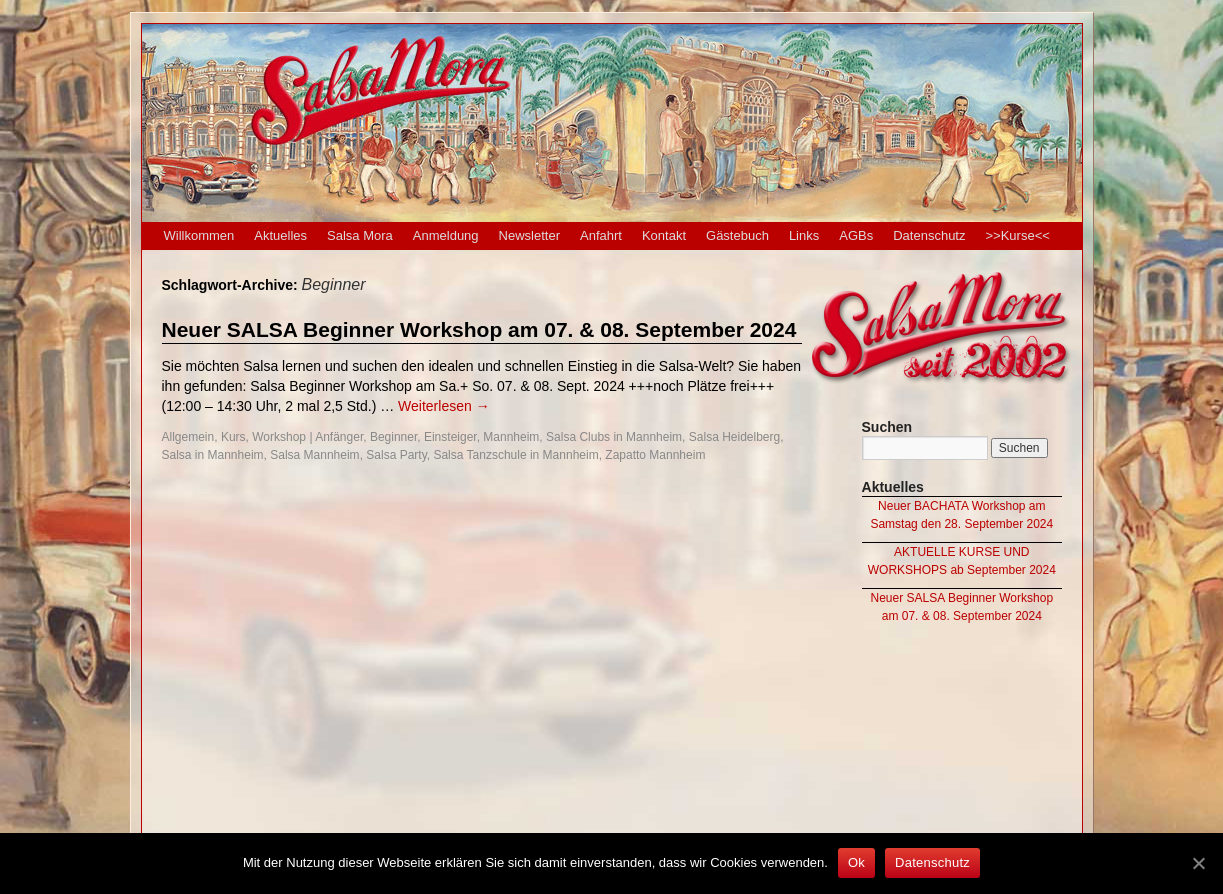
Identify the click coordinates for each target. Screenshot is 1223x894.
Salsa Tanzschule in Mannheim (515, 455)
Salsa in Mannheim (213, 455)
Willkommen (199, 235)
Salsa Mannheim (314, 455)
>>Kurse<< (1017, 235)
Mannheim (511, 437)
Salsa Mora (360, 235)
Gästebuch (737, 235)
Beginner (393, 437)
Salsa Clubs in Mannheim (614, 437)
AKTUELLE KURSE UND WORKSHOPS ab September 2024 (962, 561)
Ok (856, 862)
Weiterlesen (444, 406)
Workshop (279, 437)
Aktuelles (280, 235)
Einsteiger (450, 437)
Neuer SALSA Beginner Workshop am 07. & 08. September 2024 (479, 329)
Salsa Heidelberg (734, 437)
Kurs (233, 437)
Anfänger (339, 437)
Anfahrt (601, 235)
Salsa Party (396, 455)
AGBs (856, 235)
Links (804, 235)
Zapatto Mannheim (655, 455)
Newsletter (529, 235)
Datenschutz (929, 235)
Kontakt (664, 235)
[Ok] (1198, 863)
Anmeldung (446, 235)
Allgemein (188, 437)
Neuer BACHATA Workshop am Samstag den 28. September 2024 (961, 515)
